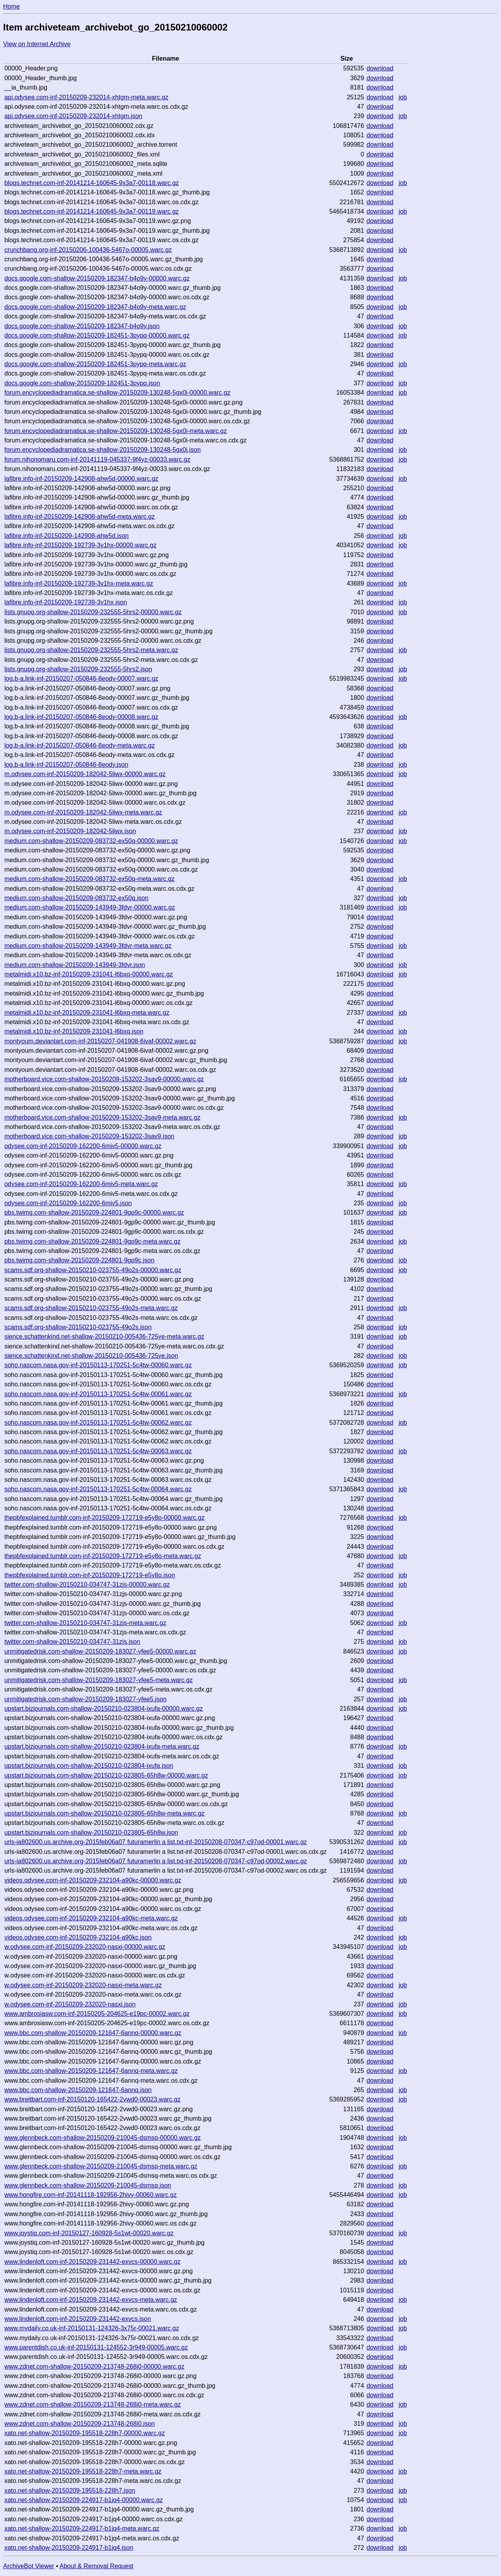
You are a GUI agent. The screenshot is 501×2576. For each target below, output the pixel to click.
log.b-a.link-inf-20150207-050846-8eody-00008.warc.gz (81, 717)
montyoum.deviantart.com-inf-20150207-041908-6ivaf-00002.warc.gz (100, 1041)
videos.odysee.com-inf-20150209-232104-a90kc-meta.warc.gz (91, 1918)
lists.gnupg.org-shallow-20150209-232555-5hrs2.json (78, 669)
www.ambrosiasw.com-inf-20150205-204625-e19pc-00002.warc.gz (96, 2013)
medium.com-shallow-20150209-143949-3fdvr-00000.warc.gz (89, 907)
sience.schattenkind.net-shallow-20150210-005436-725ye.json (91, 1355)
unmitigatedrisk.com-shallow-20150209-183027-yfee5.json (85, 1699)
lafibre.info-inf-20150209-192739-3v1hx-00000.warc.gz (80, 545)
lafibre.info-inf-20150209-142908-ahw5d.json (66, 535)
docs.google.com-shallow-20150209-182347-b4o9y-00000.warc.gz (96, 278)
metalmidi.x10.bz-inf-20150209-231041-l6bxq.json (73, 1031)
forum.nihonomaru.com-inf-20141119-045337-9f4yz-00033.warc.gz (97, 459)
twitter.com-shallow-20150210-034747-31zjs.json (72, 1641)
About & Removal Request (96, 2566)
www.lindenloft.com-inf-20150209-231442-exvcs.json (77, 2318)
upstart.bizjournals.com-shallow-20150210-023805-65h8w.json (91, 1832)
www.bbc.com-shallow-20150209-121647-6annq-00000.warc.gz (92, 2033)
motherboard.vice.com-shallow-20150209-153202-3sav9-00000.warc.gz (104, 1079)
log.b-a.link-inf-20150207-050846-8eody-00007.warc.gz (81, 678)
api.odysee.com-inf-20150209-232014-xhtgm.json (73, 116)
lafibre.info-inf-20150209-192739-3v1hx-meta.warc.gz (78, 583)
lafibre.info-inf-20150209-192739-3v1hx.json (65, 602)
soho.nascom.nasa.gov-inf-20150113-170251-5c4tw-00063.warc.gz (98, 1451)
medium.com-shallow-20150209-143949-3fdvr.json (74, 965)
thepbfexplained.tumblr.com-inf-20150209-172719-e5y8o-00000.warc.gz (104, 1517)
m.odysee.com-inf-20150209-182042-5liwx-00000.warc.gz (85, 774)
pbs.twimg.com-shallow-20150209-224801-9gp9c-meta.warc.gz (92, 1241)
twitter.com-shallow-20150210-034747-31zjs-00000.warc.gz (86, 1584)
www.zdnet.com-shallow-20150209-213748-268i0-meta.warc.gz (92, 2404)
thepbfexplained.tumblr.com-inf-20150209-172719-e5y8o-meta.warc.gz (102, 1556)
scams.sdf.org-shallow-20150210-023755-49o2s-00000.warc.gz (92, 1270)
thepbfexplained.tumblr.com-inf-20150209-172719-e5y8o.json (89, 1575)
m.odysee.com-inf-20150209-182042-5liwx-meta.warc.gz (83, 812)
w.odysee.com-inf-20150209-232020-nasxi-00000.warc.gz (84, 1946)
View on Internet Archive (36, 44)
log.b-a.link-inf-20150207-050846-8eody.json (66, 764)
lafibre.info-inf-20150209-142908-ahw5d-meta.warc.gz (79, 516)
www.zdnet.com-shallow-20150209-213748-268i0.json (79, 2423)
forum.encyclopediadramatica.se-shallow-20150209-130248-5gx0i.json (102, 449)
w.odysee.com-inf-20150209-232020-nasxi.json (69, 2004)
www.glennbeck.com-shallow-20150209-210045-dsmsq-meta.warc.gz (100, 2166)
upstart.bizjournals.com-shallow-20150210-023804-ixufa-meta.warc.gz (101, 1746)
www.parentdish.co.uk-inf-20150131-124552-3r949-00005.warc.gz (96, 2347)
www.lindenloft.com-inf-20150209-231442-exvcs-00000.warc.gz (92, 2261)
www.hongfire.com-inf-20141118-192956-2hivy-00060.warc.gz (90, 2194)
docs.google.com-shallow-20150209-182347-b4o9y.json (81, 326)
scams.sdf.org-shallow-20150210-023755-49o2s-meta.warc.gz (91, 1308)
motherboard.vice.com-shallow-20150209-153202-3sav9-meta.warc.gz (102, 1117)
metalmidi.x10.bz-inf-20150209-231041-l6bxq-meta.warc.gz (86, 1012)
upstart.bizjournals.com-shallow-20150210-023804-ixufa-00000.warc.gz (103, 1708)
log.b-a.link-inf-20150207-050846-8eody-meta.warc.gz (79, 745)
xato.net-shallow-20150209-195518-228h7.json (69, 2490)
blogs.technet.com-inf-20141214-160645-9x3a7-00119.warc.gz (91, 211)
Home (11, 6)
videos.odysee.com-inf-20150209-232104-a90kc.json (77, 1937)
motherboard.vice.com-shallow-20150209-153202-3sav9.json (89, 1136)
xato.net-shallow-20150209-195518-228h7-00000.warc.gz (84, 2433)
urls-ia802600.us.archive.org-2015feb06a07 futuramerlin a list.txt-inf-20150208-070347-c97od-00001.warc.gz (155, 1842)
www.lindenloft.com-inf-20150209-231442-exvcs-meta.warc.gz (90, 2299)
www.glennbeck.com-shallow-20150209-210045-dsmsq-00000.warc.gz (102, 2137)
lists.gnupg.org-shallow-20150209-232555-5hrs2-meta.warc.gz (91, 650)
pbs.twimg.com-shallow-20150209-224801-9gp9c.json (79, 1260)
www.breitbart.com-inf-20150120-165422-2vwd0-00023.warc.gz (92, 2099)
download (380, 68)
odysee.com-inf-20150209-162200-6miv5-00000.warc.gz (82, 1146)
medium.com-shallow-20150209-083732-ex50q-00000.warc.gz (91, 841)
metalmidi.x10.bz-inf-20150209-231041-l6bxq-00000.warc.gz (88, 974)
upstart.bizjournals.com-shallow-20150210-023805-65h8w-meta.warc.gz (104, 1813)
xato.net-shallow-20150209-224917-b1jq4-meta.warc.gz (81, 2528)
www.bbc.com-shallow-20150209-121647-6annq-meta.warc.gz (91, 2070)
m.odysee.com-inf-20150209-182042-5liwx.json (70, 831)
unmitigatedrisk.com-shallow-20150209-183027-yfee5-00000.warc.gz (100, 1651)
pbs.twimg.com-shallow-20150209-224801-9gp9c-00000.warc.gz (94, 1212)
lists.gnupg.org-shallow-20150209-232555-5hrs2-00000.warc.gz (93, 612)
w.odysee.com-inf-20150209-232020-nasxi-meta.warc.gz (83, 1985)
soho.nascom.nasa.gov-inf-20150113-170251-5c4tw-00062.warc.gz (98, 1422)
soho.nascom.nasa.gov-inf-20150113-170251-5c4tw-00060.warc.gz (98, 1365)
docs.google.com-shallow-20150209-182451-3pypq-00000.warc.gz (96, 335)
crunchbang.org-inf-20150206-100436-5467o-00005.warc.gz (88, 249)
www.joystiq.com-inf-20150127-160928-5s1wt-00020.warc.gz (88, 2233)
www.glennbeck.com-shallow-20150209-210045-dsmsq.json (87, 2185)
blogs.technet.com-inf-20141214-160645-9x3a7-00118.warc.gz (91, 183)
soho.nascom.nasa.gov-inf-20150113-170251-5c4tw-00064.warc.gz (98, 1489)
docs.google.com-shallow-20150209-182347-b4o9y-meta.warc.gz (95, 307)
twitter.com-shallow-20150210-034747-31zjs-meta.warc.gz (85, 1623)
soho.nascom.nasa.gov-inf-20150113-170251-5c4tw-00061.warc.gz (98, 1394)
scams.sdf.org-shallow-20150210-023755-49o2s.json (77, 1327)
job (402, 97)
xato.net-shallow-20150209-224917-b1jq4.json (68, 2547)
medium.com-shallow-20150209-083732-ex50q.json (76, 898)
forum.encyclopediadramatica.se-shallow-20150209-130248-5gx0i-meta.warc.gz (115, 431)
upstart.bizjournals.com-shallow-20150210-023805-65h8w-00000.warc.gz (106, 1775)
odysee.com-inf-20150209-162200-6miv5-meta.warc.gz (81, 1184)
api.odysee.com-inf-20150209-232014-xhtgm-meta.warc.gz (86, 97)
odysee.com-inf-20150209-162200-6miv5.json (68, 1203)
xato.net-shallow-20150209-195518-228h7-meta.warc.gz (82, 2471)
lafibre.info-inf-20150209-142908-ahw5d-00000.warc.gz (81, 478)
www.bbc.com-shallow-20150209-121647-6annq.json (77, 2090)
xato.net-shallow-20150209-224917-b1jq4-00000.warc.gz (83, 2500)
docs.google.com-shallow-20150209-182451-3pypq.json (82, 383)
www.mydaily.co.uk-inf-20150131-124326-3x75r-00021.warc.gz (91, 2328)
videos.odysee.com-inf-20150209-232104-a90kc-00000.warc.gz (92, 1880)
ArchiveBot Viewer (28, 2566)
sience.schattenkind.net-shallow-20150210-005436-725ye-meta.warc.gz (104, 1336)
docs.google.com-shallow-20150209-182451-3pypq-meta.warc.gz (95, 364)
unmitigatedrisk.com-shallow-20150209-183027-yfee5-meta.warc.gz (98, 1680)
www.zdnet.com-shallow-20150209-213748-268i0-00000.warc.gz (94, 2366)
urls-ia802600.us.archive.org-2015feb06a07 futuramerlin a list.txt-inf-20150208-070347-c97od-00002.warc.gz (155, 1861)
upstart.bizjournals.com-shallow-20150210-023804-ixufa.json (88, 1765)
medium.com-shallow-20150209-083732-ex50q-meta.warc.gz (89, 878)
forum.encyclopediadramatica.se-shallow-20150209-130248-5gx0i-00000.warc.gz (117, 392)
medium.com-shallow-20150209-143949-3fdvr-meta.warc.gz (87, 945)
